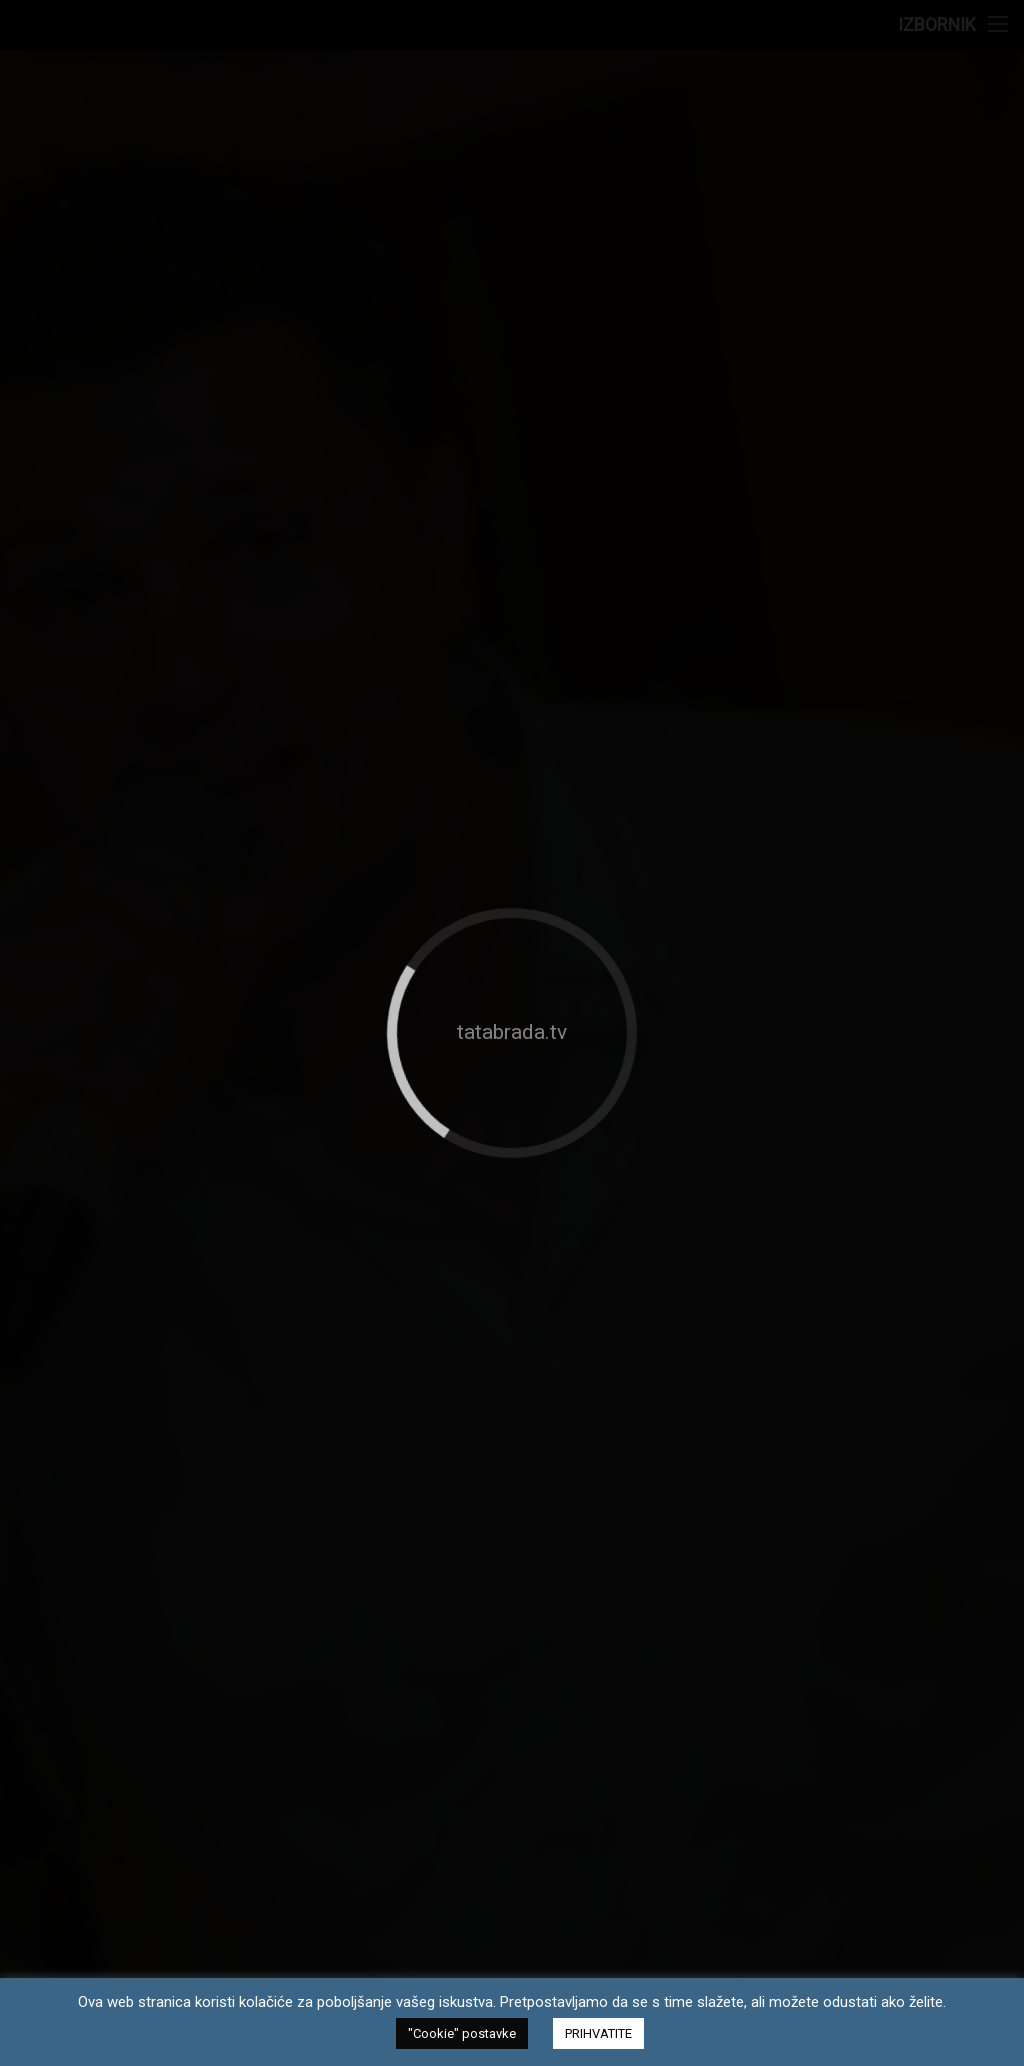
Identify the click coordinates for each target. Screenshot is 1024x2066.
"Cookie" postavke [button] (462, 2033)
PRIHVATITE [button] (598, 2033)
